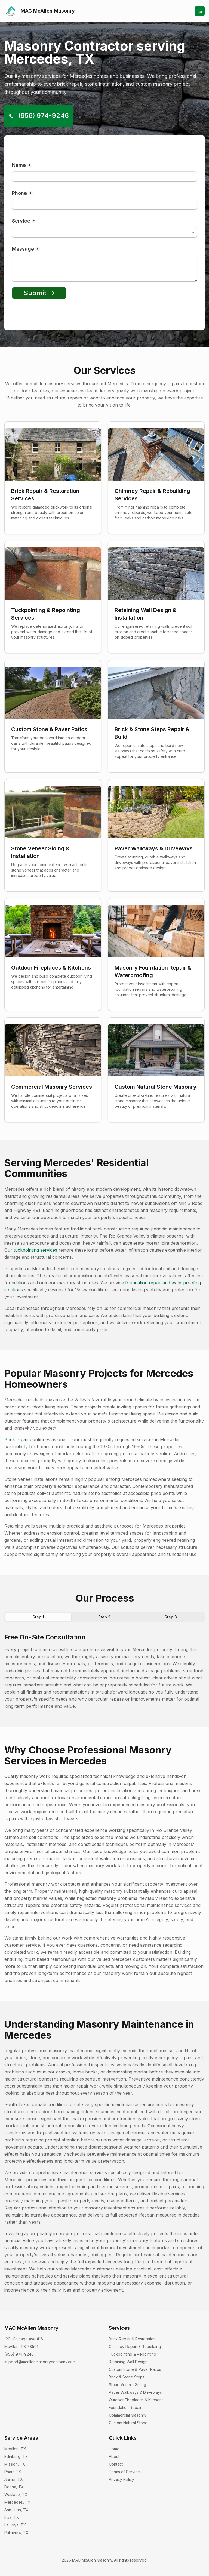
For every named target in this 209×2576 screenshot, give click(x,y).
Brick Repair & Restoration (132, 2339)
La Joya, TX (15, 2525)
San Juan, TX (16, 2509)
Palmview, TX (16, 2532)
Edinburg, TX (16, 2456)
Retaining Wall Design (128, 2361)
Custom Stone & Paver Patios (135, 2369)
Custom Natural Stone (128, 2422)
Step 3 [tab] (171, 1617)
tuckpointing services (35, 1250)
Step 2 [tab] (104, 1617)
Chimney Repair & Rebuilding (135, 2346)
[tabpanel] (104, 1671)
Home (114, 2448)
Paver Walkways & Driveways (135, 2392)
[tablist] (104, 1617)
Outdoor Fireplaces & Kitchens (136, 2400)
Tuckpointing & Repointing (132, 2354)
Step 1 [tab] (38, 1617)
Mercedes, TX (17, 2502)
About (114, 2456)
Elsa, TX (11, 2517)
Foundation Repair (125, 2407)
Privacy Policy (121, 2479)
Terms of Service (124, 2471)
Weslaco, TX (15, 2494)
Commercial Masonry (127, 2415)
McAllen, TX (15, 2448)
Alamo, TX (13, 2479)
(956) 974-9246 (39, 115)
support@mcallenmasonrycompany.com (40, 2361)
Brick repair (16, 1439)
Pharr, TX (12, 2471)
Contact (116, 2464)
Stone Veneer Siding (127, 2384)
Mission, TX (14, 2464)
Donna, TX (14, 2487)
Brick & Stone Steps (127, 2377)
